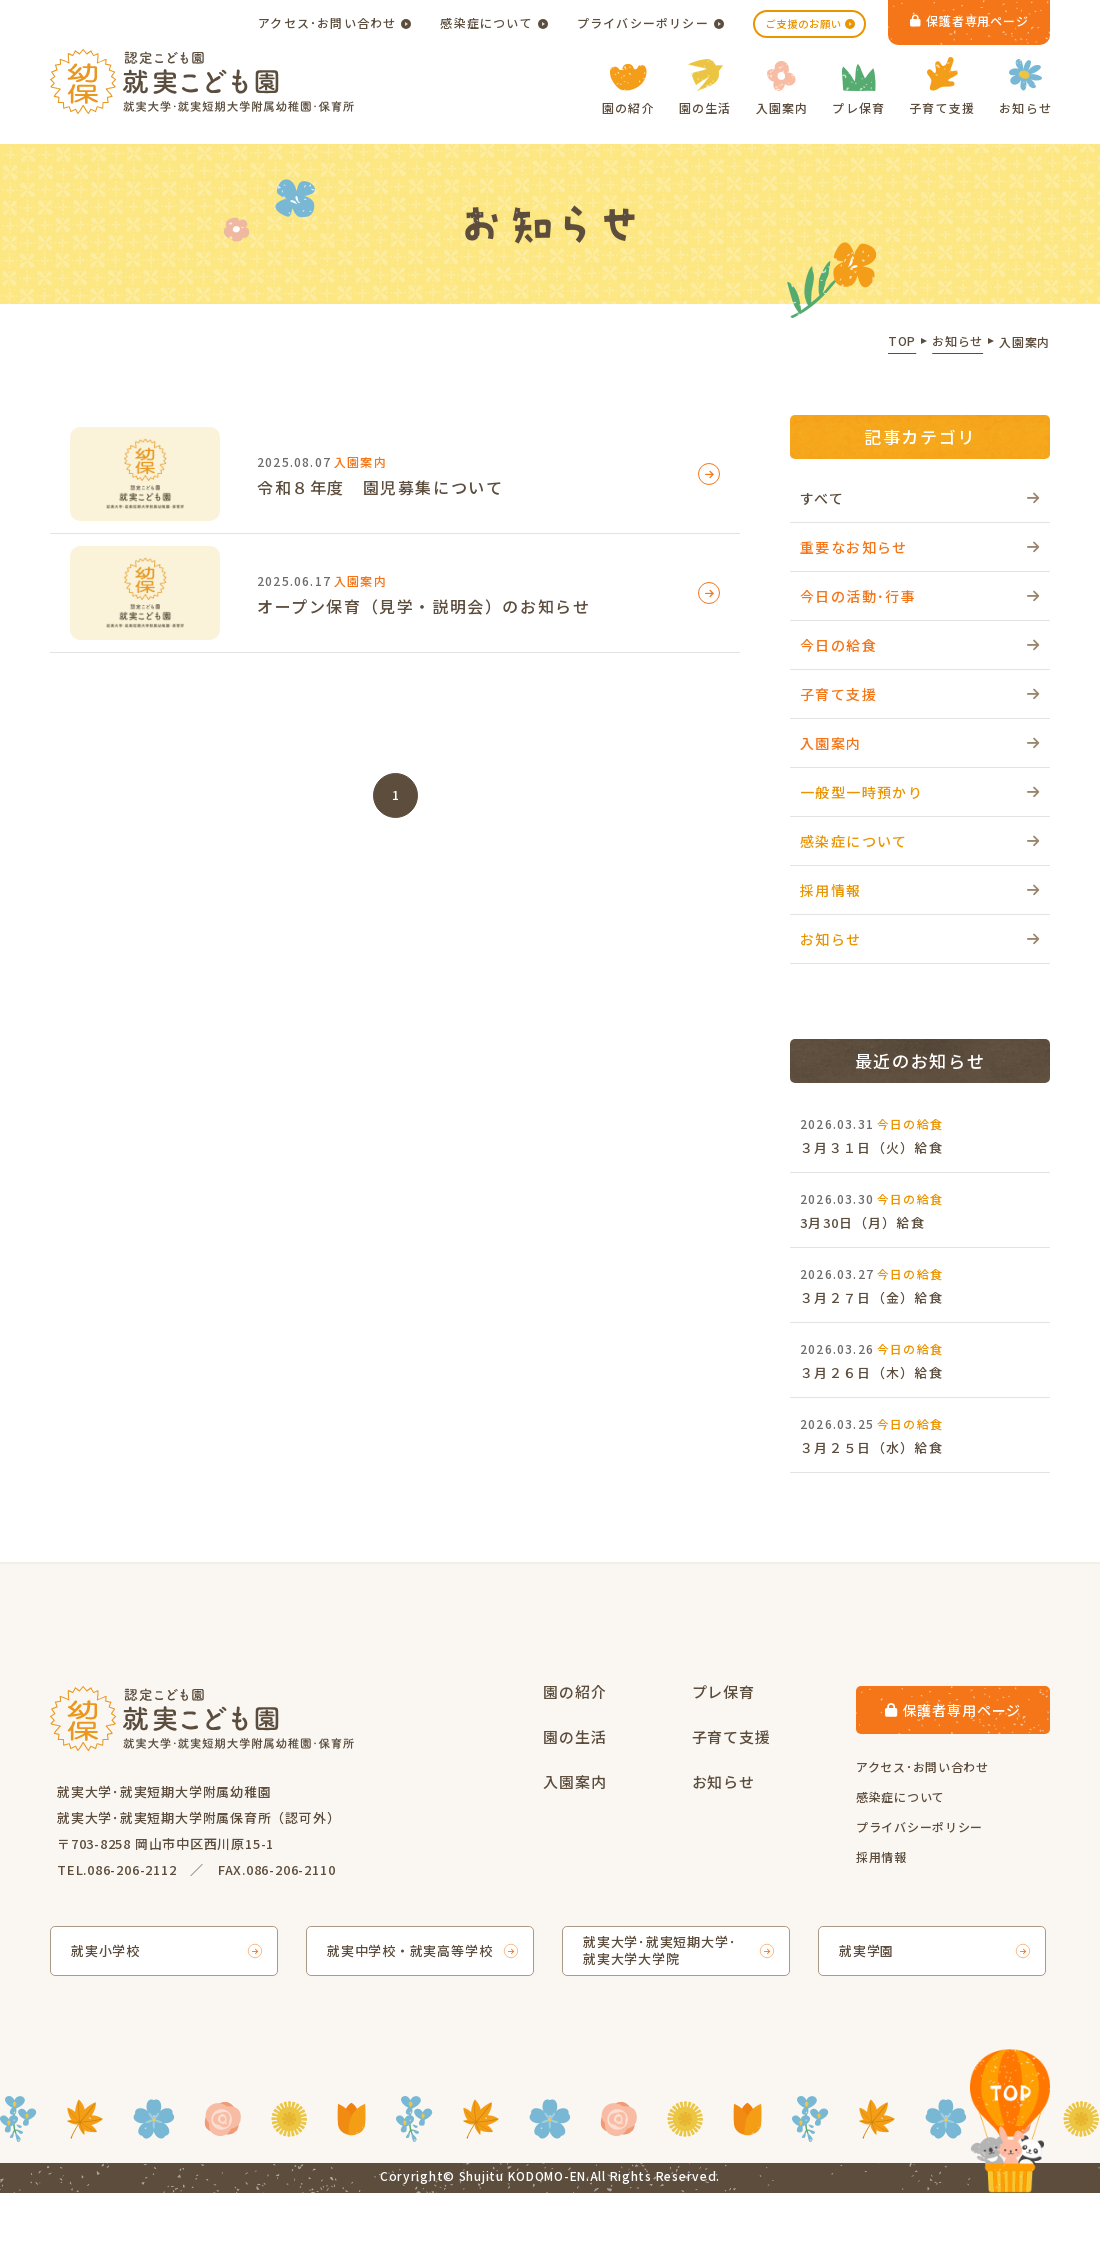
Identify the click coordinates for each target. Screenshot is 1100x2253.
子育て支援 (942, 86)
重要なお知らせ (854, 547)
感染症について (486, 22)
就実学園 (866, 1950)
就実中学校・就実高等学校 (409, 1950)
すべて (822, 498)
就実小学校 (105, 1950)
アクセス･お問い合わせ (327, 22)
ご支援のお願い (803, 23)
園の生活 (705, 87)
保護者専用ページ (969, 20)
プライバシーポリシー (643, 22)
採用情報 (831, 890)
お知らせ (1025, 87)
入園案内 (782, 88)
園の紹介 (628, 90)
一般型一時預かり (861, 792)
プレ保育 (858, 90)
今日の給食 (838, 645)
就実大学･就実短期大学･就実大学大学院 (659, 1950)
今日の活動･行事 (858, 596)
